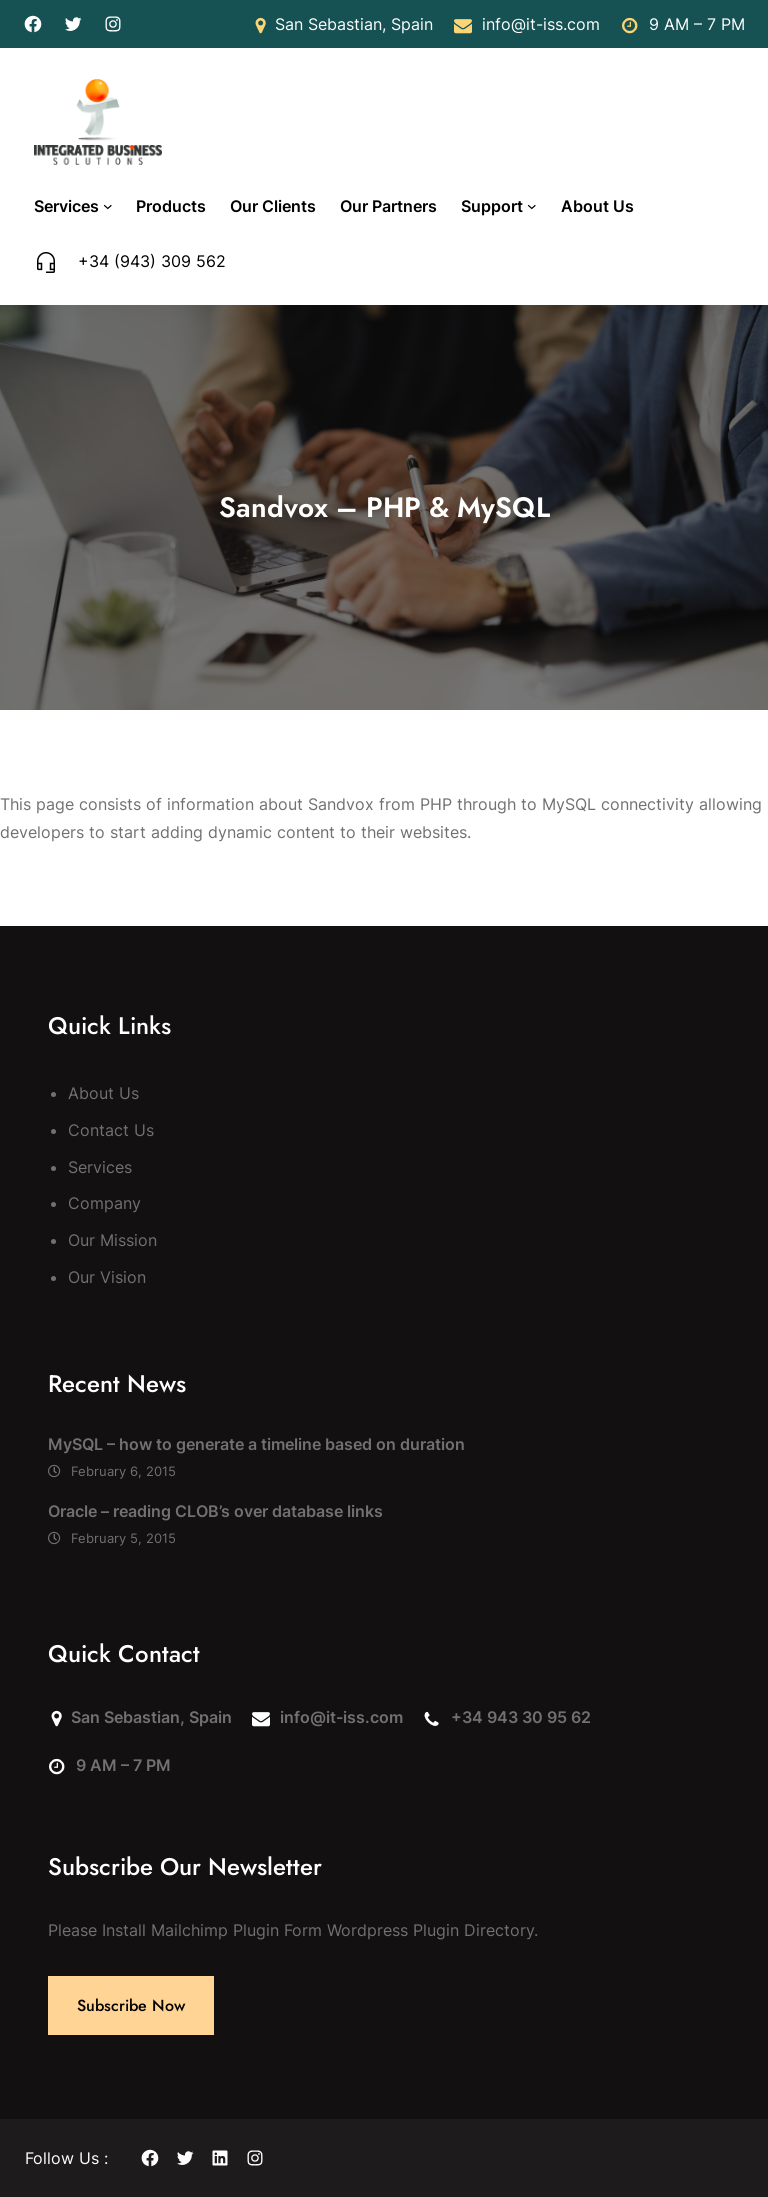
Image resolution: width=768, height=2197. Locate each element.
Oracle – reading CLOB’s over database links (215, 1511)
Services (66, 206)
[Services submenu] (108, 206)
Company (104, 1203)
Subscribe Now (131, 2005)
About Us (103, 1093)
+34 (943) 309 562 (152, 261)
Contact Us (111, 1130)
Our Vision (107, 1277)
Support (492, 206)
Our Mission (112, 1240)
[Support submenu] (532, 206)
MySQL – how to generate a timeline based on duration (256, 1444)
